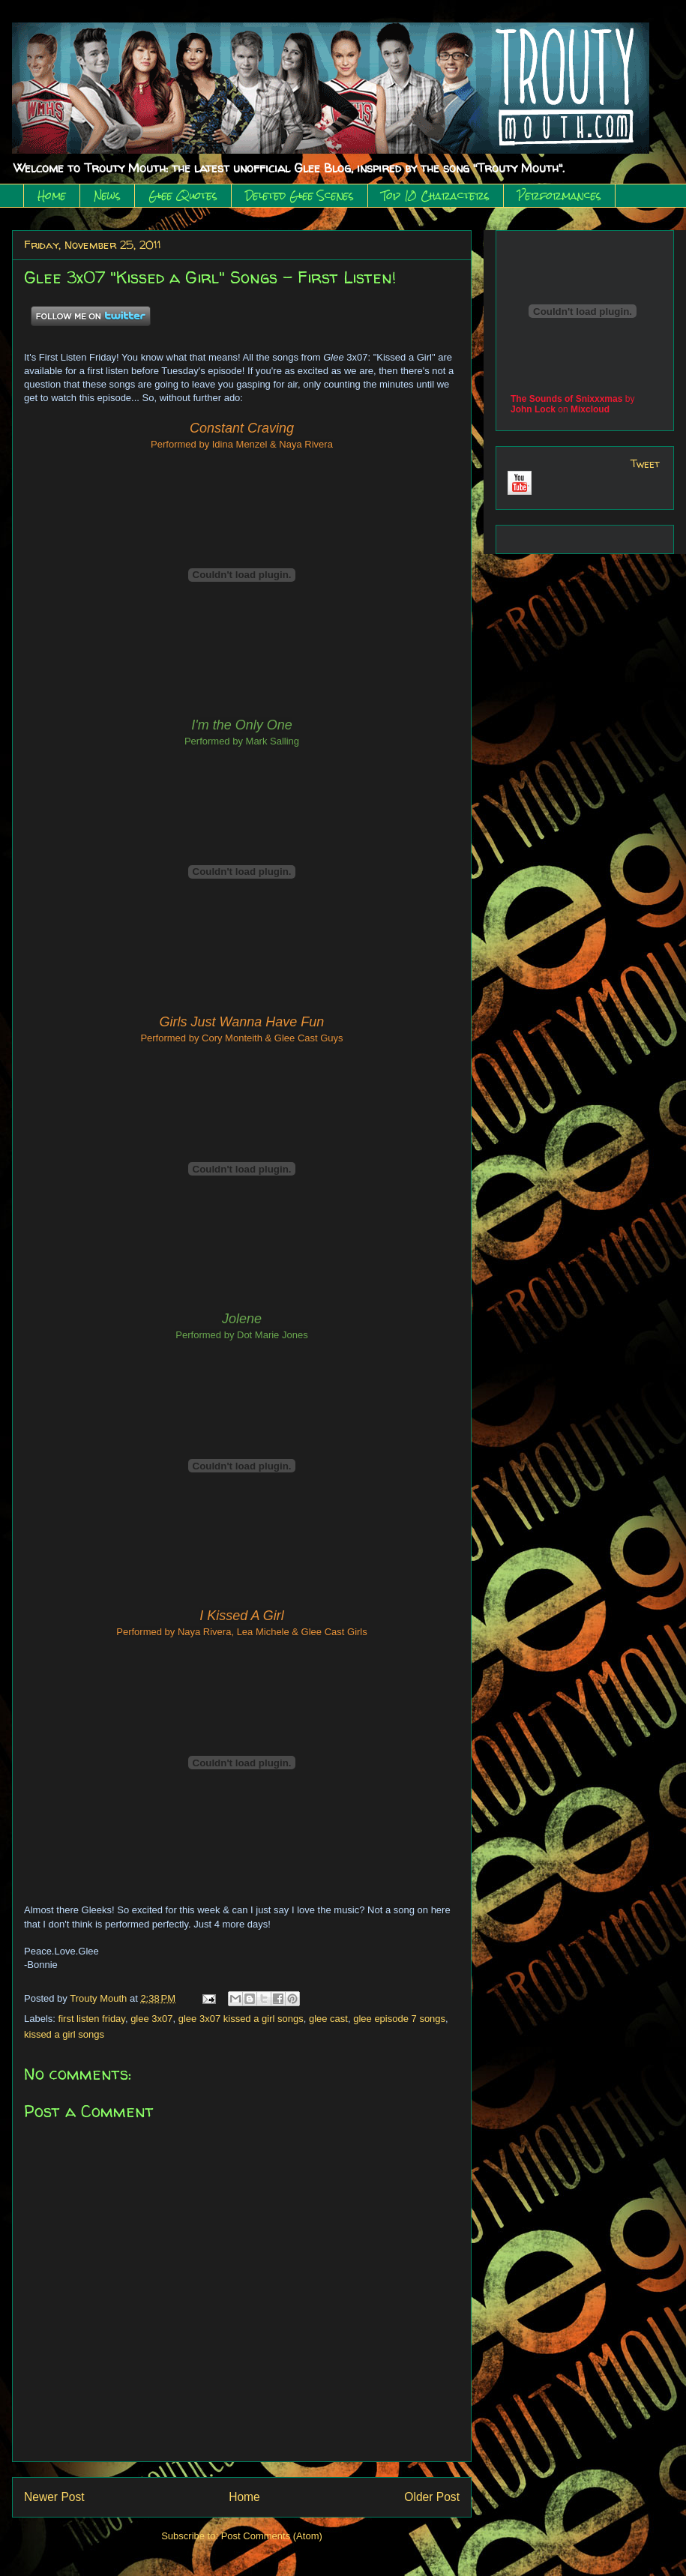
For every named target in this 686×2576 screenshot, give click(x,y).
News (107, 195)
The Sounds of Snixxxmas (566, 399)
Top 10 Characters (436, 195)
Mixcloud (590, 409)
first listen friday (91, 2018)
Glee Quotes (182, 195)
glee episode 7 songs (399, 2018)
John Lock (533, 409)
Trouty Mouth (100, 1998)
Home (51, 195)
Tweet (645, 464)
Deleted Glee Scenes (299, 195)
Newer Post (54, 2497)
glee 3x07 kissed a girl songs (241, 2018)
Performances (559, 195)
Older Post (432, 2497)
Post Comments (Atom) (271, 2536)
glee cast (328, 2018)
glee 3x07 (151, 2018)
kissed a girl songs (64, 2034)
